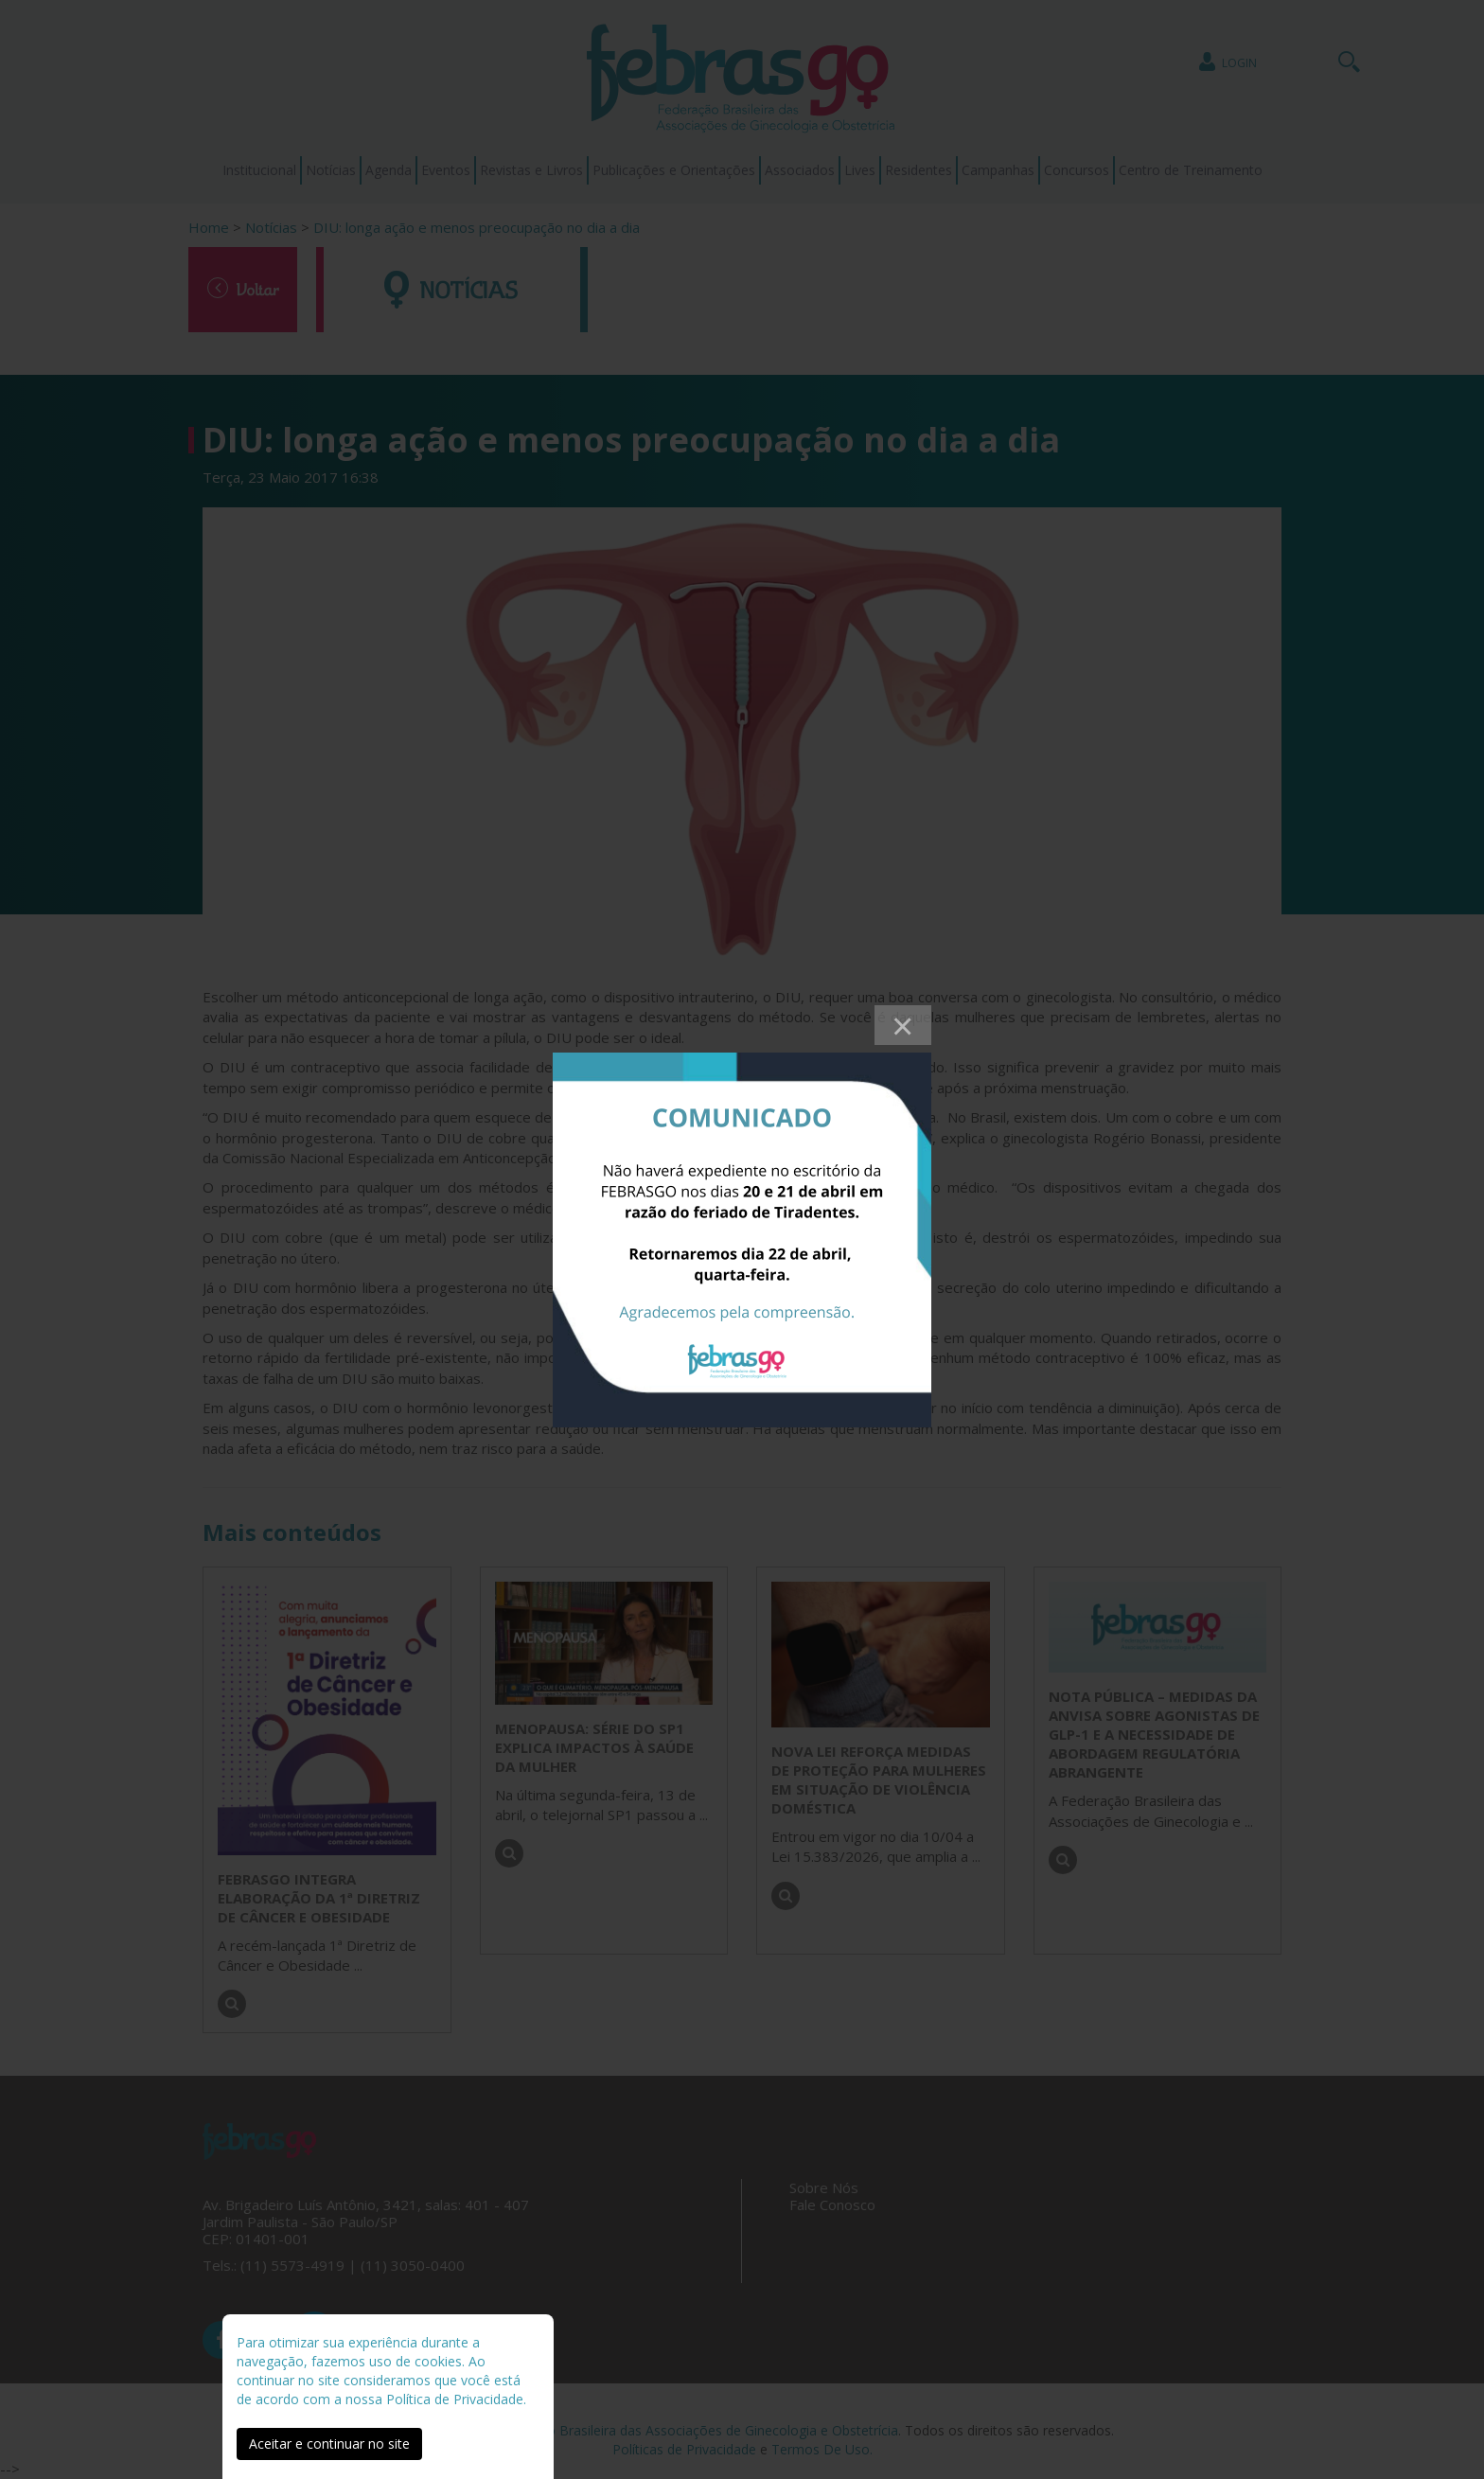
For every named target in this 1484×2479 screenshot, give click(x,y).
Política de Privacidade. (456, 2399)
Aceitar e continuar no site (329, 2443)
